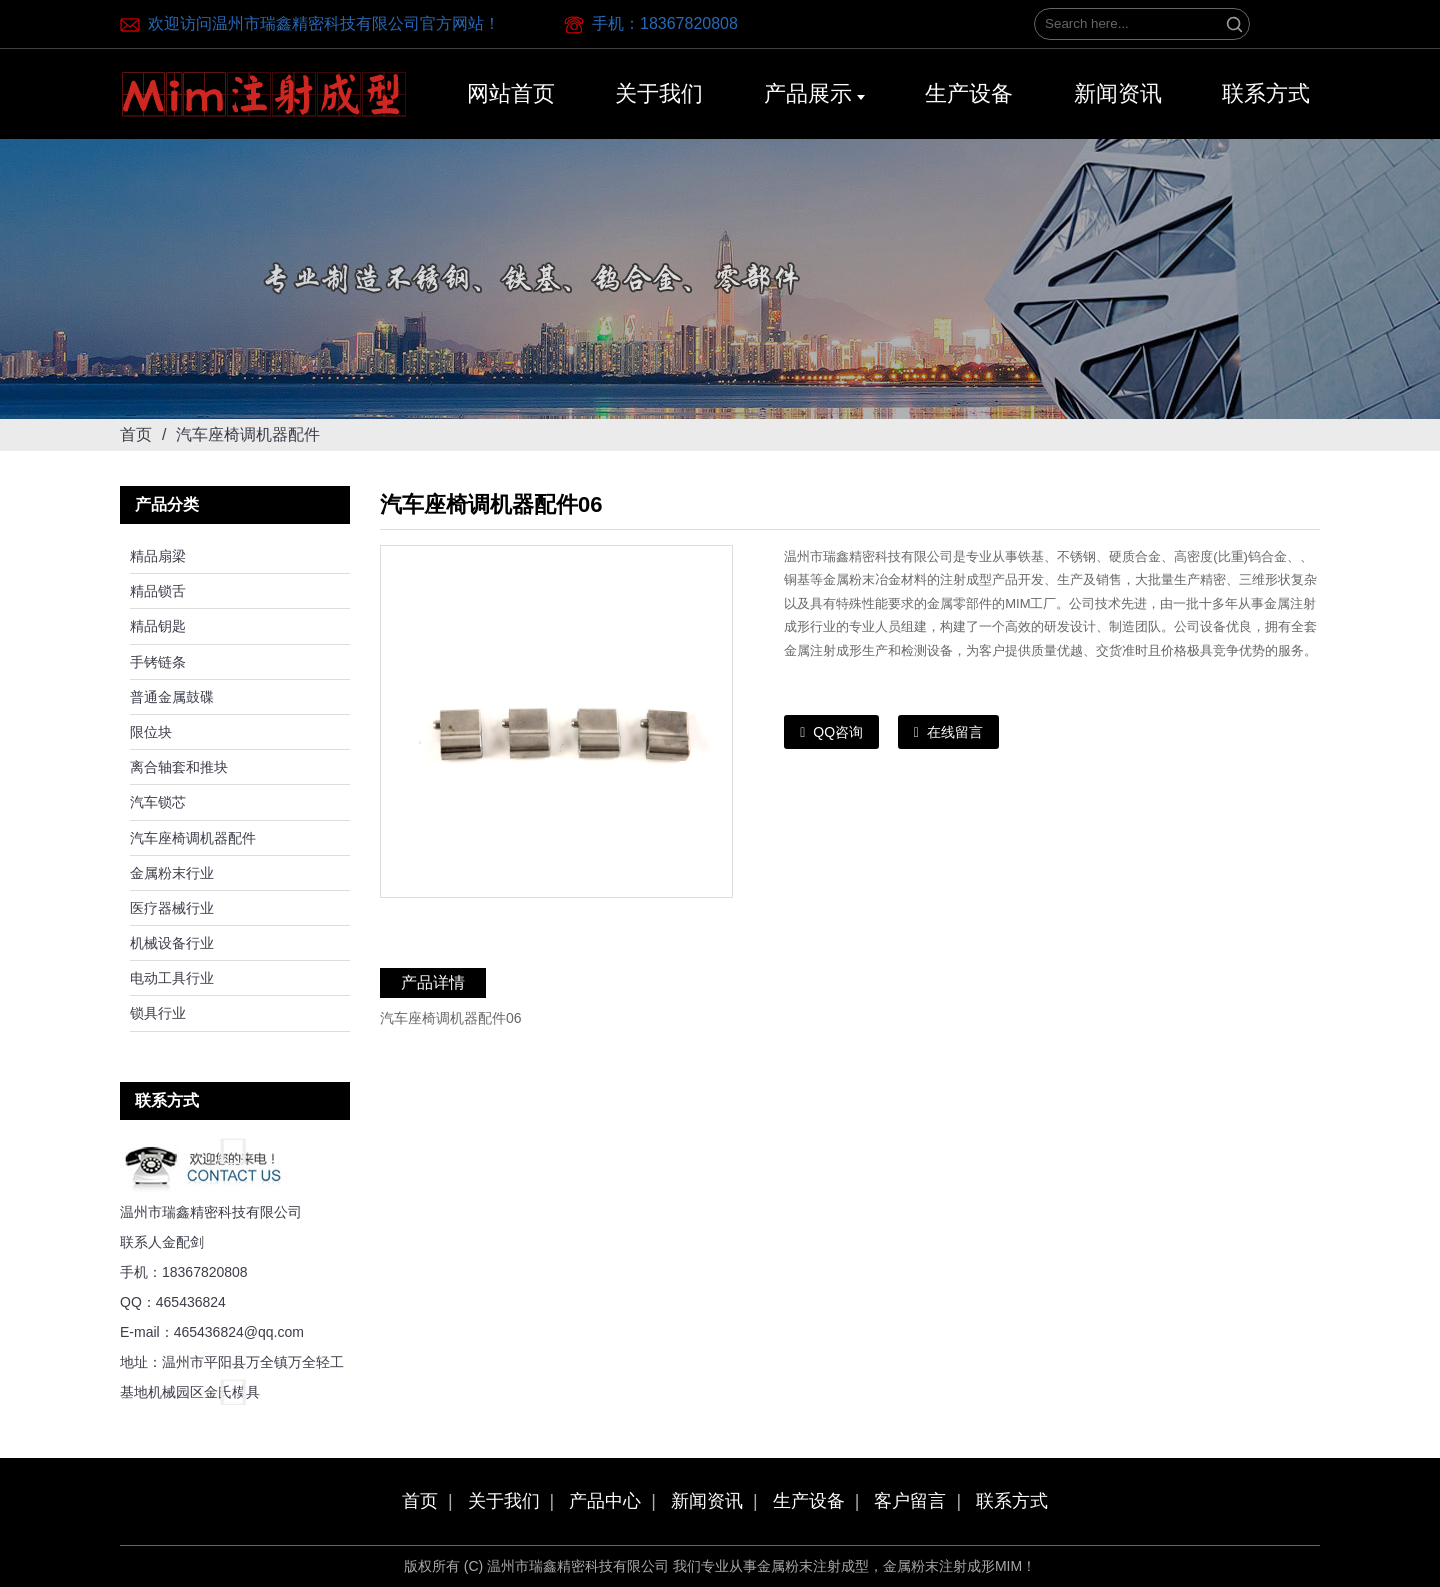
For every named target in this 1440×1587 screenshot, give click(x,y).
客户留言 (910, 1501)
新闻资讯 (707, 1501)
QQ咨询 (838, 732)
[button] (235, 1151)
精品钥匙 (158, 626)
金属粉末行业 (172, 873)
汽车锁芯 (158, 802)
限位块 (151, 732)
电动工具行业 (172, 978)
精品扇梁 (158, 556)
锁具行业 (158, 1013)
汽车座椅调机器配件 (193, 838)
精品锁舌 (158, 591)
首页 (136, 434)
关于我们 (504, 1501)
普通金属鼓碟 (172, 697)
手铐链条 (158, 662)
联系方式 (1012, 1501)
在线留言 (955, 732)
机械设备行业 (172, 943)
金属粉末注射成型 (813, 1566)
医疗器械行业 (172, 908)
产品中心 (605, 1501)
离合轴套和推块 (179, 767)
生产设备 (809, 1501)
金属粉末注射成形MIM (952, 1566)
